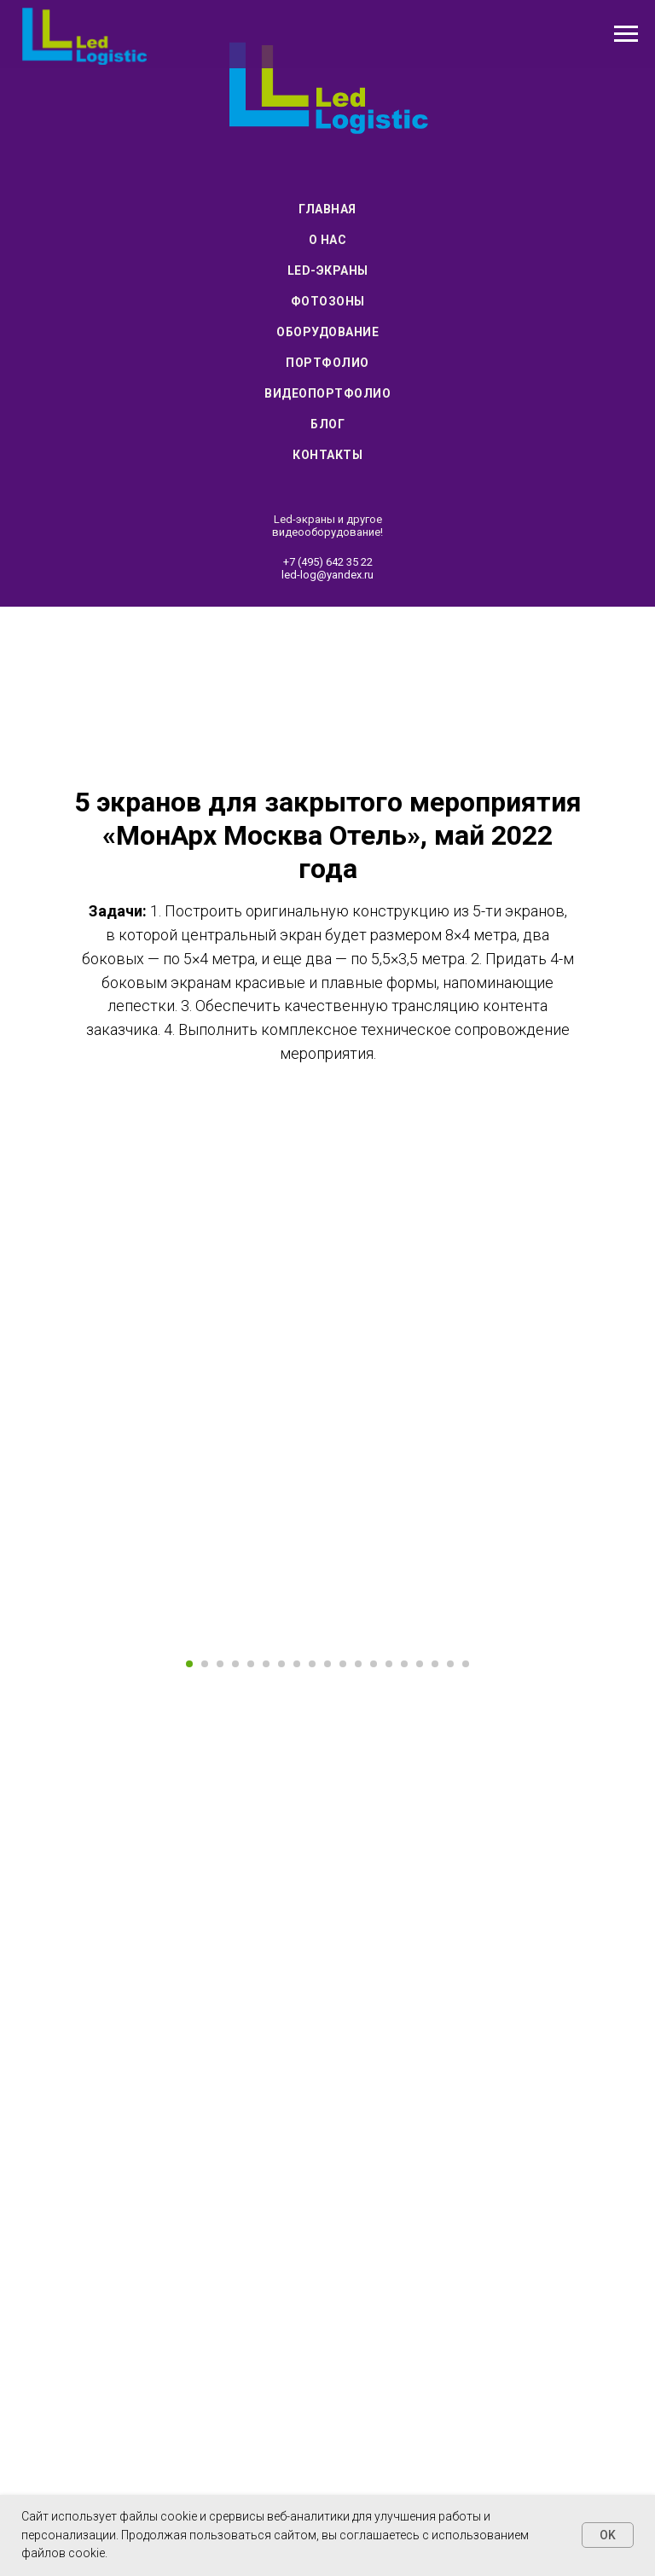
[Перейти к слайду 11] (342, 1991)
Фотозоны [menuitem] (328, 301)
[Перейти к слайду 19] (465, 1991)
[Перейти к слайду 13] (373, 1991)
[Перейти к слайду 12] (358, 1991)
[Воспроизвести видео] (327, 1802)
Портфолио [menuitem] (327, 362)
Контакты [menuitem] (327, 455)
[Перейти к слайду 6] (266, 1991)
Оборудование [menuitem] (327, 332)
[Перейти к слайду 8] (296, 1991)
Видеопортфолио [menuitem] (327, 393)
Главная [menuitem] (327, 209)
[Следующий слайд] (621, 1802)
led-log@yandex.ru (327, 574)
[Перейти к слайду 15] (404, 1991)
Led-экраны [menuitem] (327, 270)
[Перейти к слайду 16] (419, 1991)
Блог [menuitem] (327, 424)
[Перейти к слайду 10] (327, 1991)
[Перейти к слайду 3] (220, 1991)
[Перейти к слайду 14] (388, 1991)
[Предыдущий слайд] (34, 1802)
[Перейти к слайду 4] (235, 1991)
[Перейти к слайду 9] (312, 1991)
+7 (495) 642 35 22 (328, 561)
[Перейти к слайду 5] (250, 1991)
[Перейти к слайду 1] (189, 1991)
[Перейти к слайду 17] (435, 1991)
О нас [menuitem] (328, 240)
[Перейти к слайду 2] (204, 1991)
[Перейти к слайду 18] (450, 1991)
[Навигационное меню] (626, 34)
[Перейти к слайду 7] (281, 1991)
